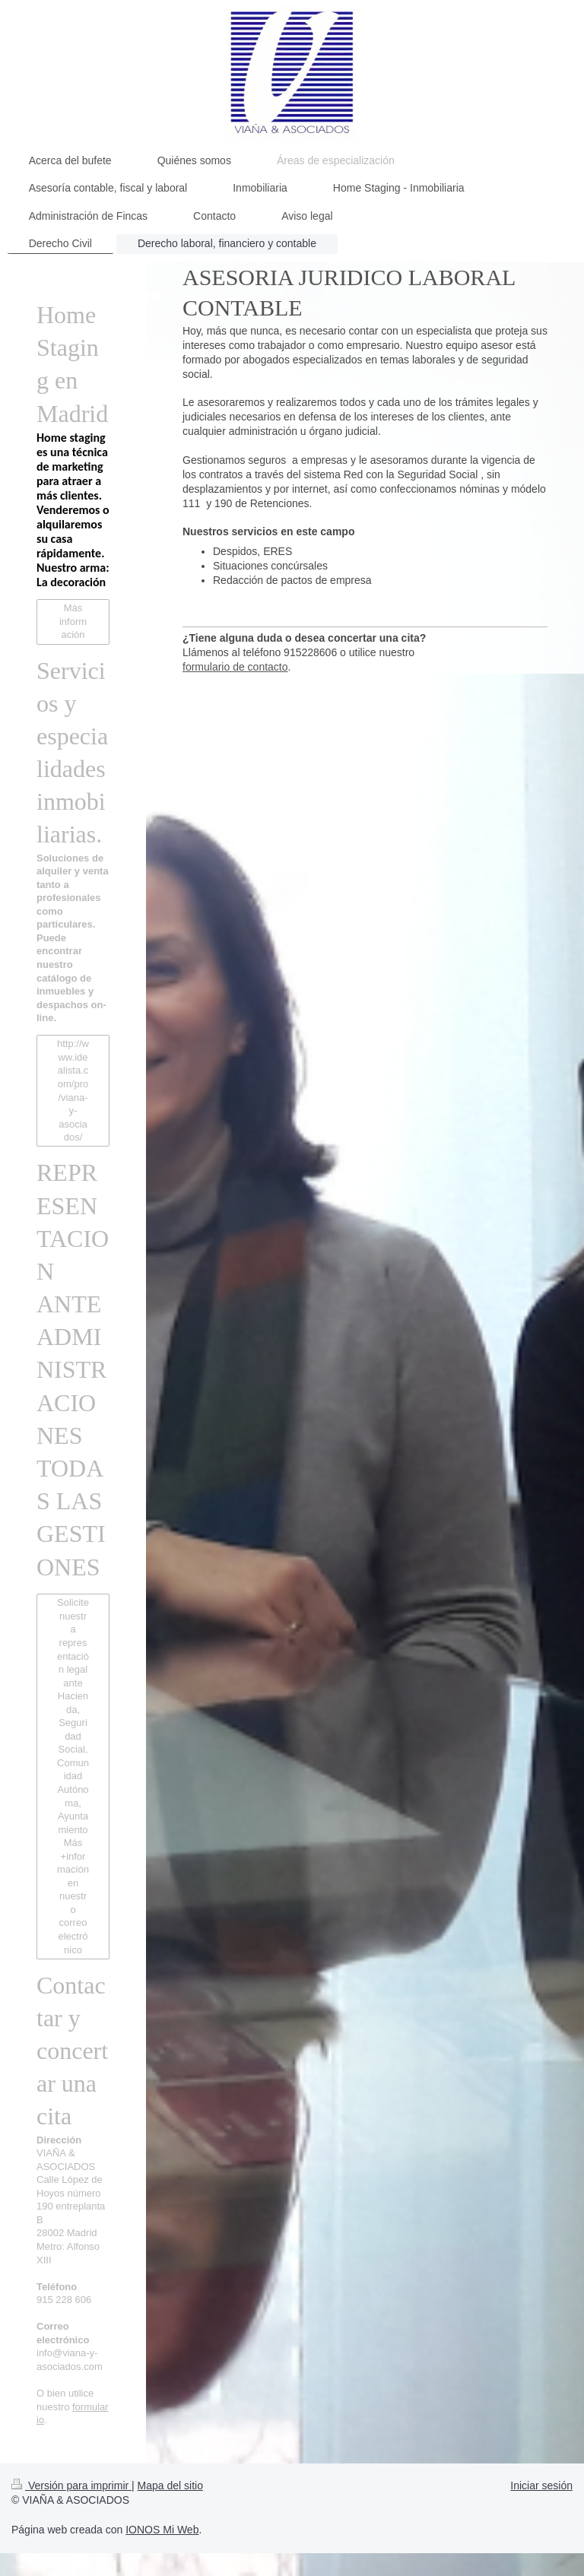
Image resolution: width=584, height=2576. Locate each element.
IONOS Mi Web (161, 2530)
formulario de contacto (235, 667)
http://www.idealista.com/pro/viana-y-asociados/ (73, 1090)
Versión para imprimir (71, 2485)
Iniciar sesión (541, 2485)
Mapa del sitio (170, 2485)
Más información (73, 621)
